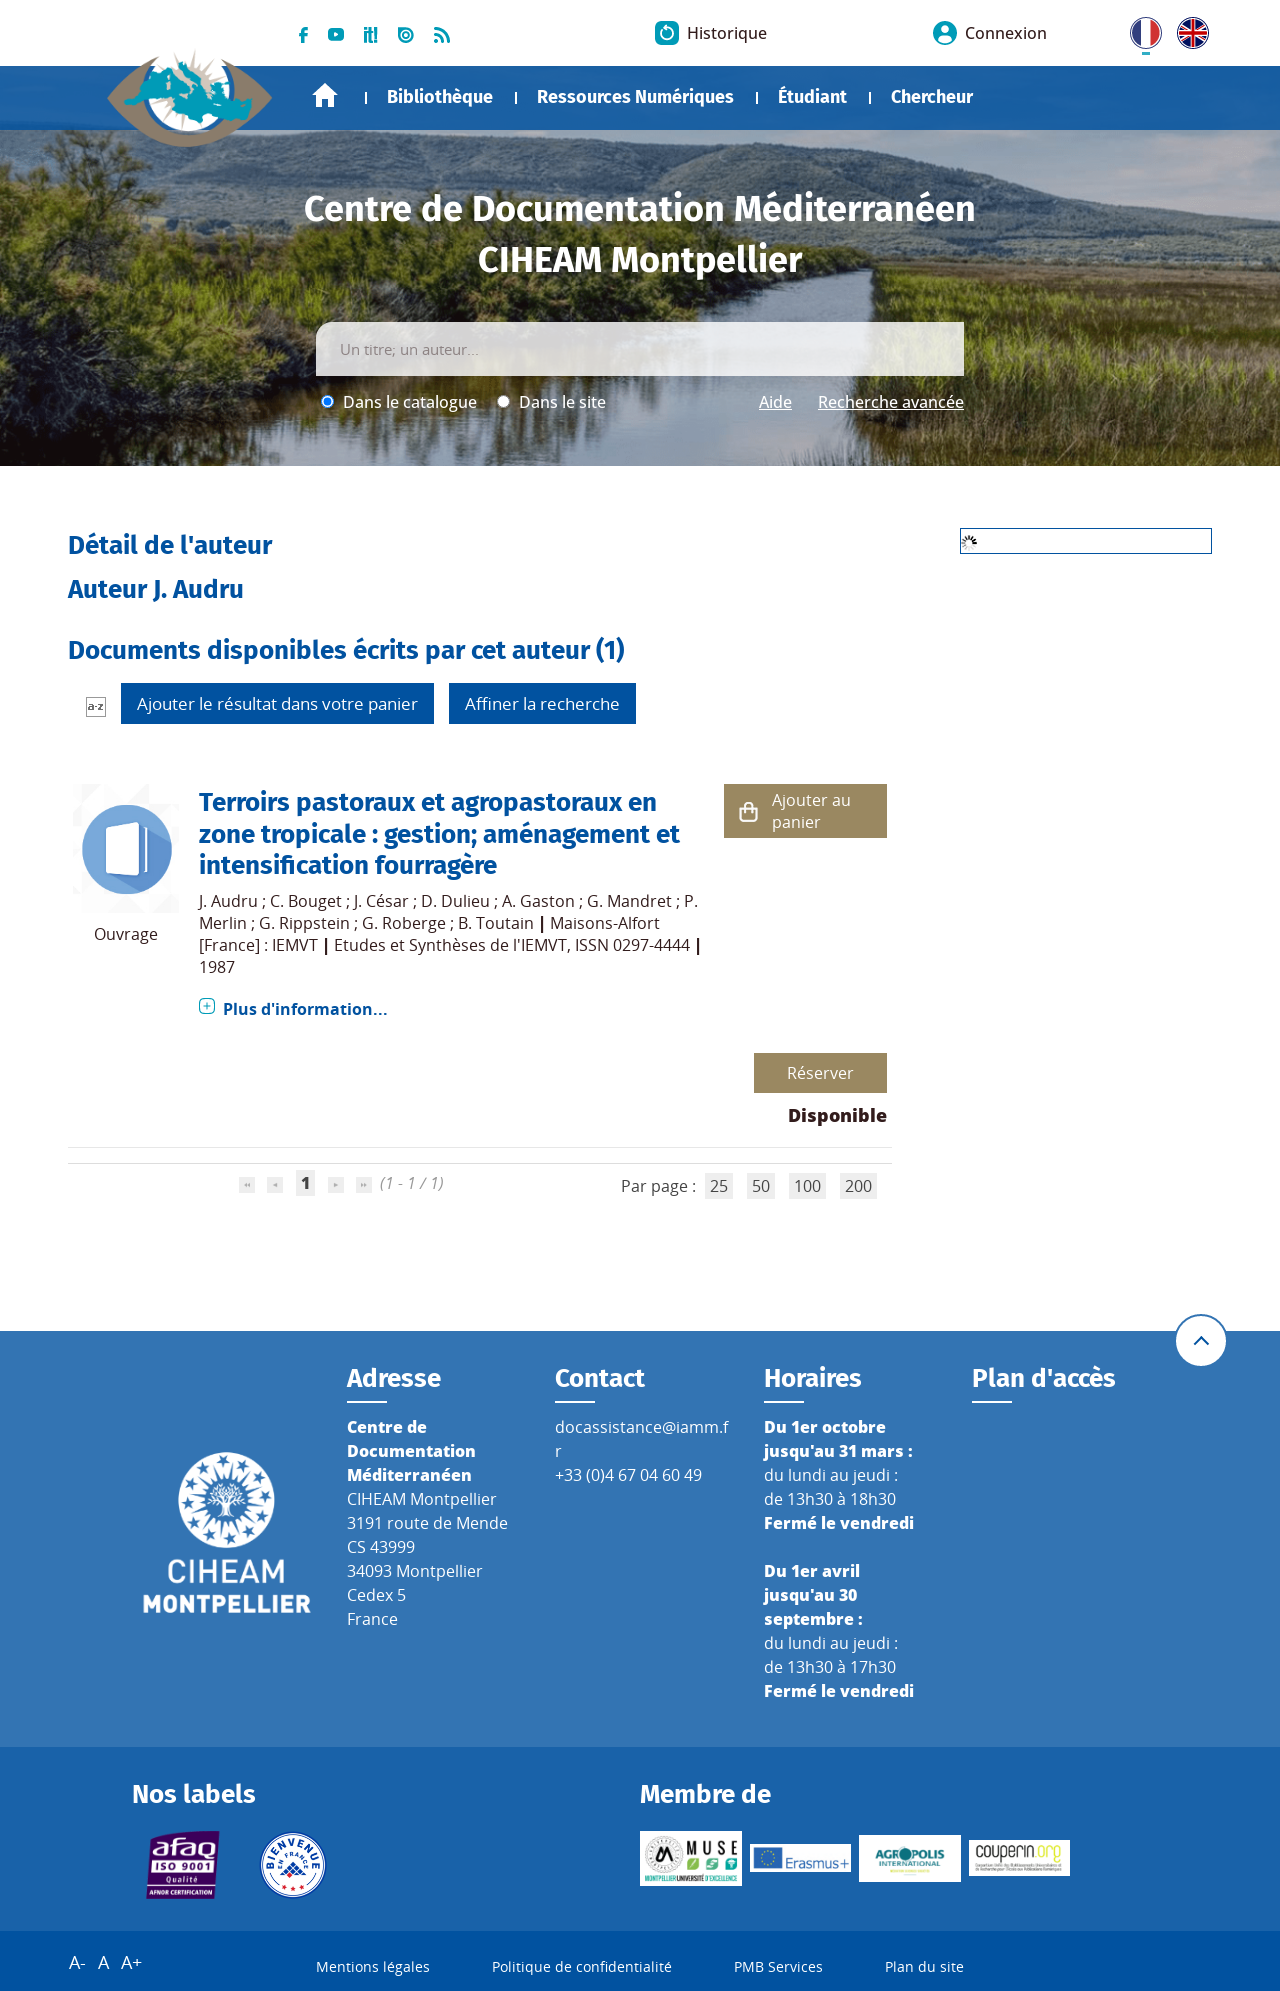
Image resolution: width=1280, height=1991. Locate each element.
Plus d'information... (305, 1009)
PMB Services (778, 1966)
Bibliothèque (440, 97)
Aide (775, 402)
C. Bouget (306, 901)
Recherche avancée (891, 402)
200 (858, 1186)
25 (719, 1186)
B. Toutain (496, 923)
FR (1139, 29)
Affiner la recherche (542, 703)
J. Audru (228, 901)
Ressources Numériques (635, 97)
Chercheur (932, 97)
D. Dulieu (455, 901)
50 (761, 1186)
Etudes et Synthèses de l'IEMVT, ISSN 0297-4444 (512, 945)
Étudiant (812, 97)
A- (77, 1962)
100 (807, 1186)
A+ (131, 1962)
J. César (381, 901)
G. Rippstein (304, 923)
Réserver (820, 1073)
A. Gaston (538, 901)
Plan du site (924, 1966)
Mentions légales (373, 1966)
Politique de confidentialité (582, 1966)
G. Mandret (629, 901)
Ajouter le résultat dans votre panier (277, 703)
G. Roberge (404, 923)
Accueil (325, 95)
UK (1188, 29)
